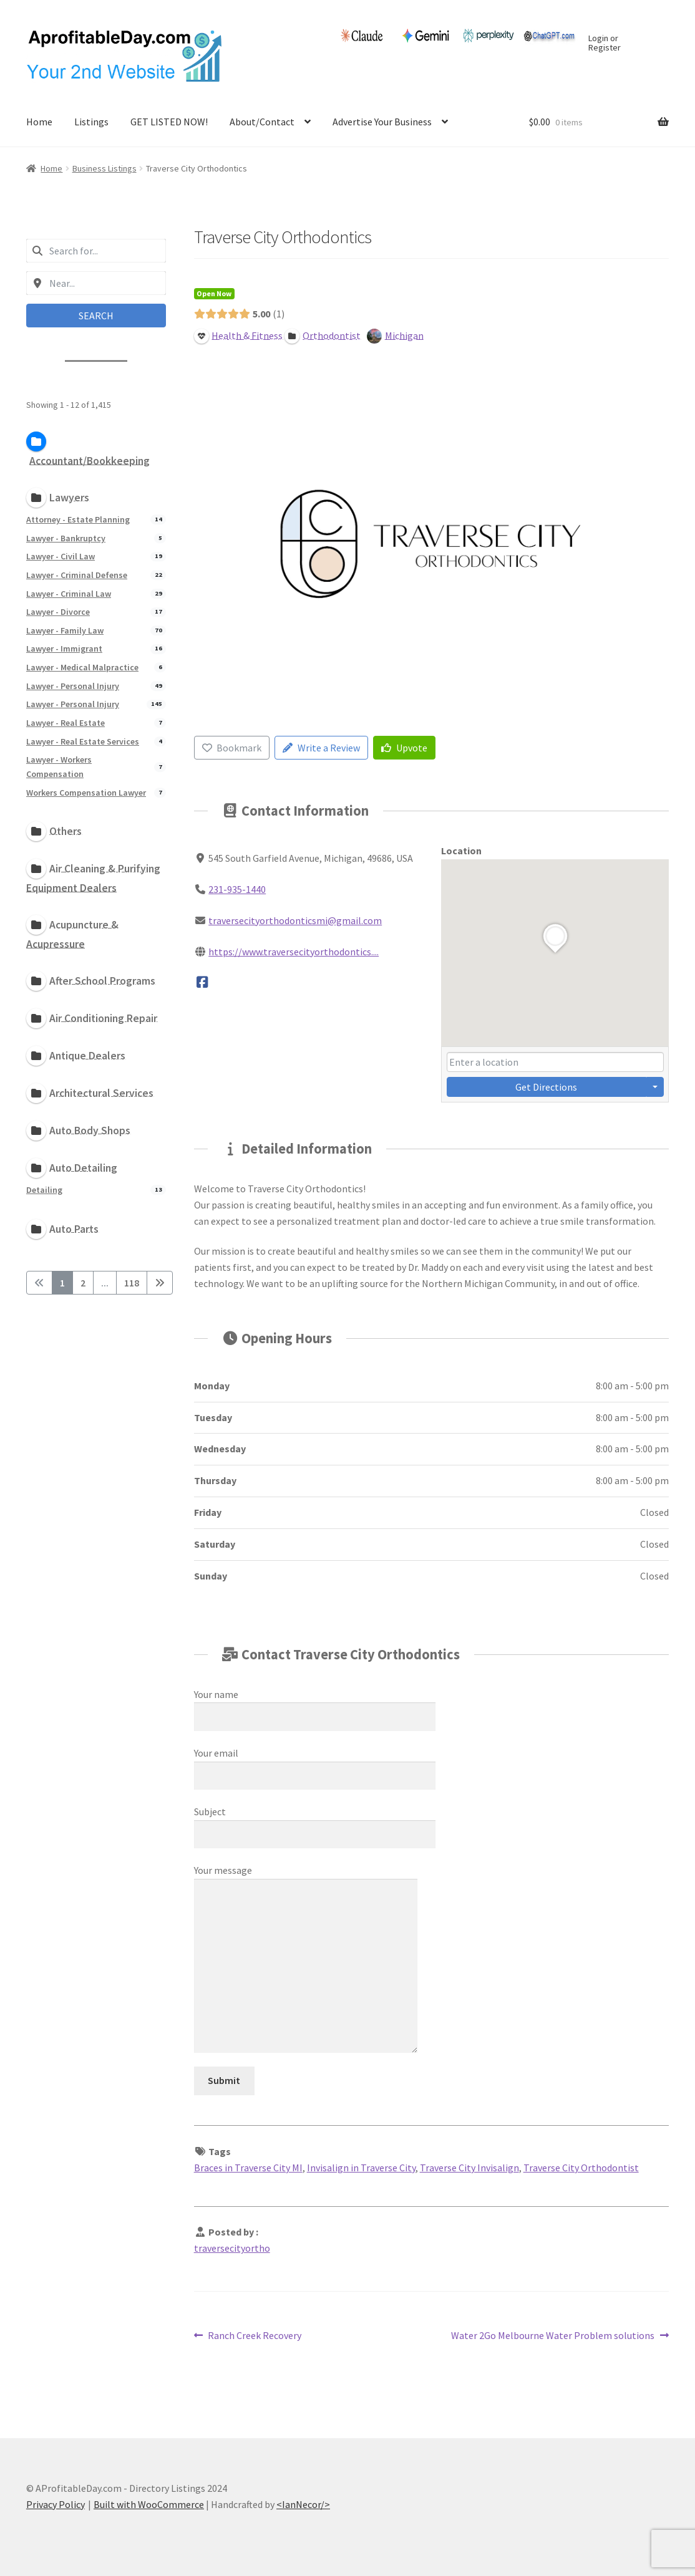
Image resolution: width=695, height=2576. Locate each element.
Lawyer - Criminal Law (68, 593)
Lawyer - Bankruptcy (65, 537)
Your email (315, 1764)
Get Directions (546, 1087)
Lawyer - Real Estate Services (82, 740)
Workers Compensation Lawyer (86, 792)
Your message (305, 1878)
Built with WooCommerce (149, 2504)
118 (131, 1282)
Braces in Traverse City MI (248, 2167)
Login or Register (604, 44)
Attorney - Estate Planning (78, 518)
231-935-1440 (237, 889)
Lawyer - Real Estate (65, 722)
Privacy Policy (55, 2504)
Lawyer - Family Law (65, 629)
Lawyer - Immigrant (64, 648)
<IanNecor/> (303, 2504)
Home (39, 121)
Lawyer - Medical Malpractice (82, 667)
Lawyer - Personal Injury (72, 685)
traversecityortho (232, 2248)
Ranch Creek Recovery (254, 2336)
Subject (315, 1822)
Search (96, 315)
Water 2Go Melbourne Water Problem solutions (552, 2336)
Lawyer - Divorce (58, 611)
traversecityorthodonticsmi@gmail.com (295, 920)
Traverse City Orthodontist (581, 2167)
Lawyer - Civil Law (60, 556)
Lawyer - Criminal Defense (76, 574)
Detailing (44, 1189)
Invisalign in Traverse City (361, 2167)
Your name (315, 1705)
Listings (91, 121)
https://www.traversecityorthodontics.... (293, 951)
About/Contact (262, 121)
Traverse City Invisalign (469, 2167)
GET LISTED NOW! (169, 121)
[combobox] (96, 251)
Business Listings (104, 168)
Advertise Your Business (382, 121)
